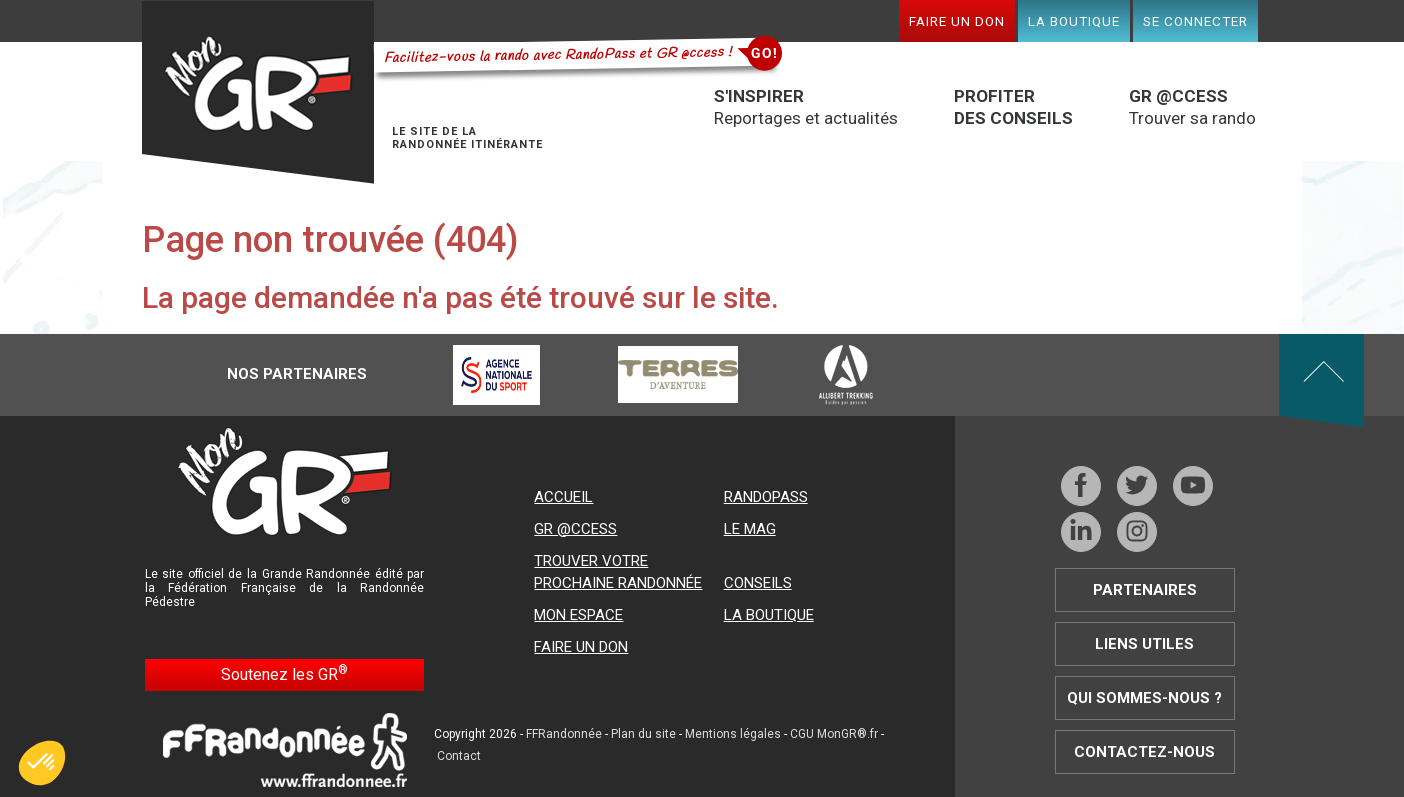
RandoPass (766, 497)
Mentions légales (733, 734)
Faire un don (957, 21)
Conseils (758, 583)
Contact (459, 756)
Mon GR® (258, 92)
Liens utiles (1144, 644)
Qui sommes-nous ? (1144, 698)
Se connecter (1195, 21)
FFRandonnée (564, 734)
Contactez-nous (1144, 752)
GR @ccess (575, 529)
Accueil (563, 497)
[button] (42, 763)
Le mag (750, 529)
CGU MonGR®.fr (834, 734)
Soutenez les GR (284, 673)
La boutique (1074, 21)
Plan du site (643, 734)
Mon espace (578, 615)
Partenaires (1145, 590)
